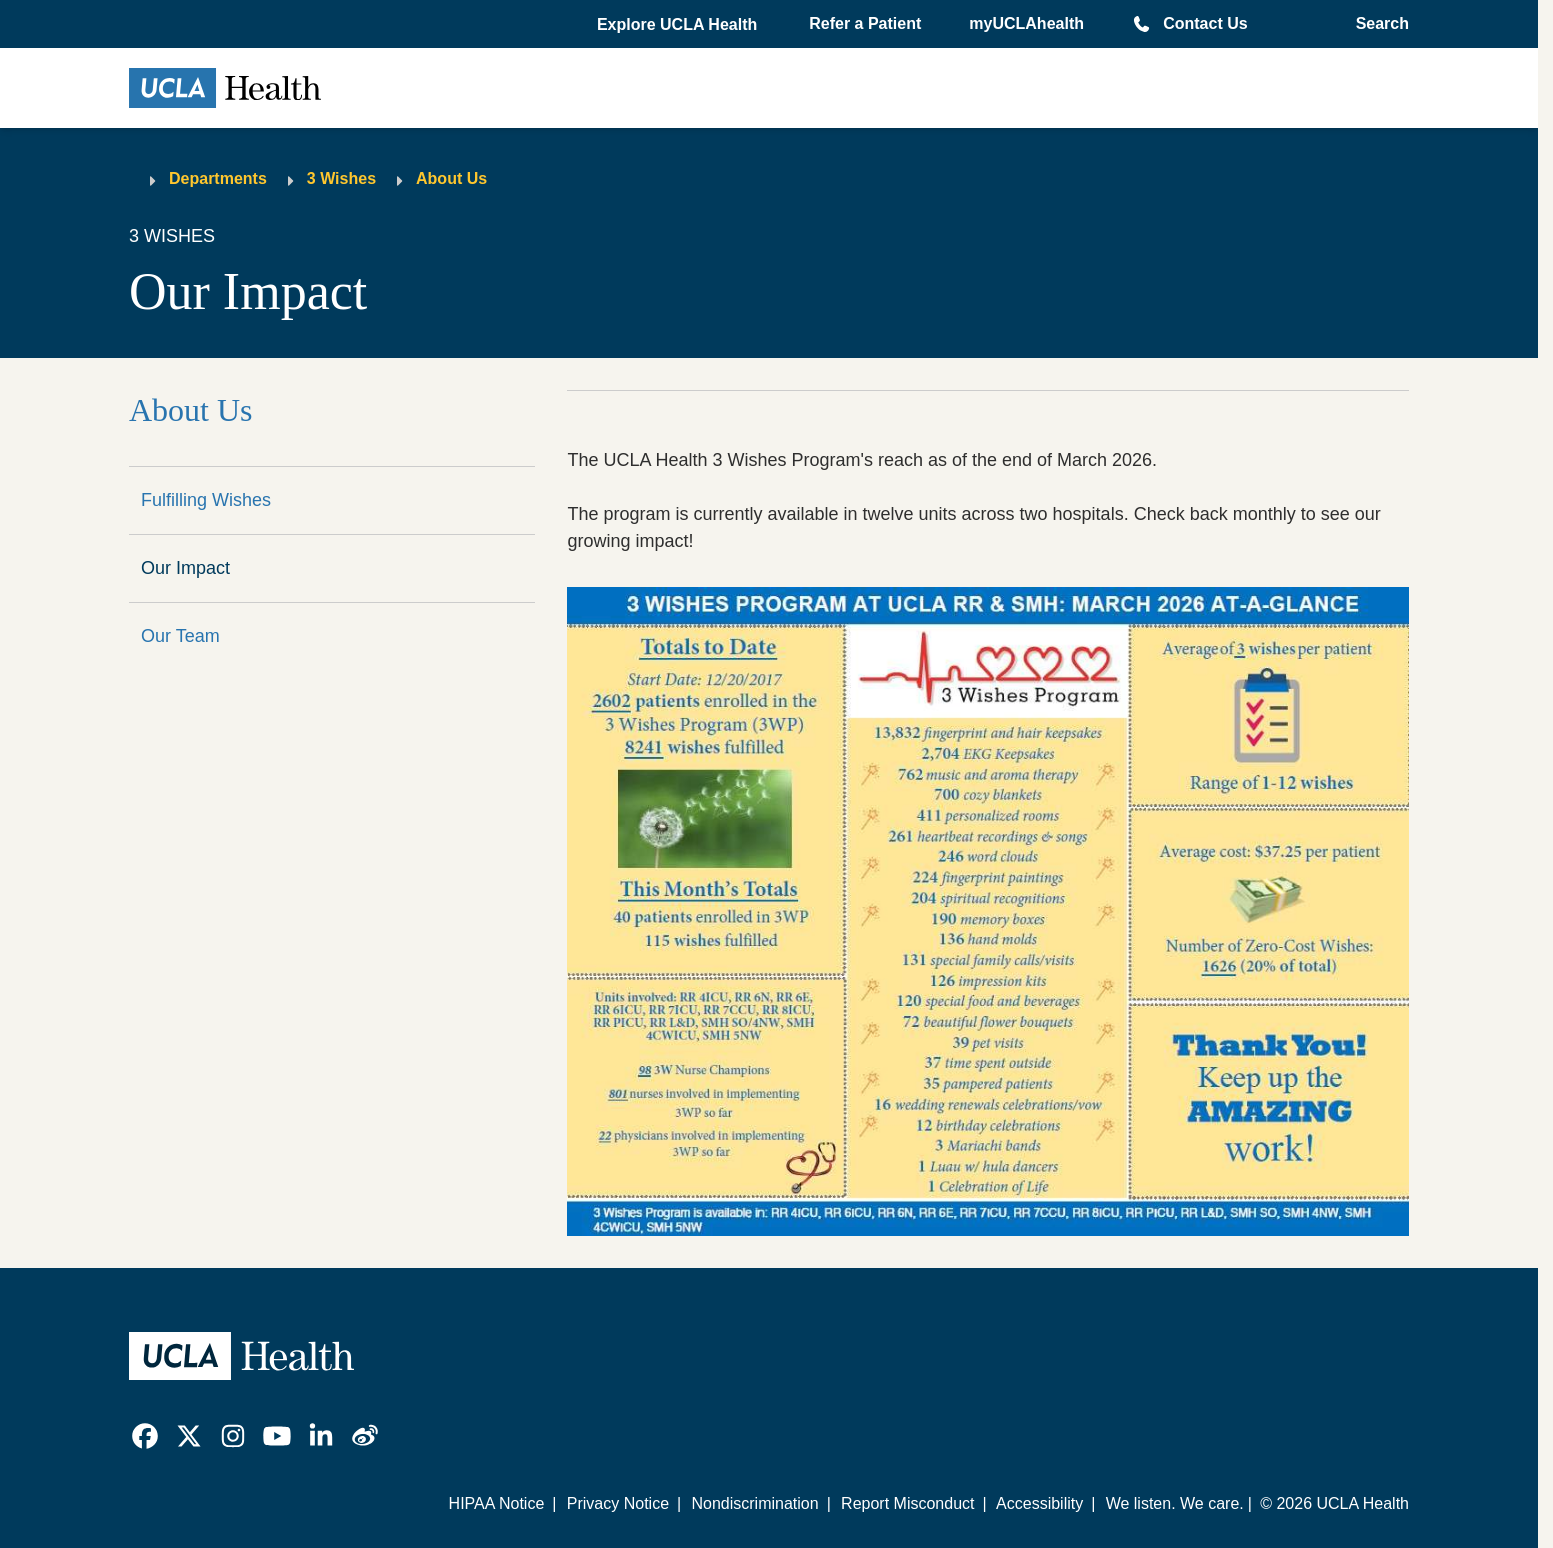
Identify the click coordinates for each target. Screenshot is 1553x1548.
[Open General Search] (1376, 24)
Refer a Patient (865, 23)
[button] (679, 25)
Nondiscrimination (754, 1503)
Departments (218, 178)
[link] (145, 1436)
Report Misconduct (907, 1503)
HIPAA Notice (497, 1503)
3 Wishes (341, 178)
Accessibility (1039, 1503)
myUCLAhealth (1026, 23)
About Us (451, 178)
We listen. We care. (1175, 1503)
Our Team (180, 636)
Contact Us (1205, 23)
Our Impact (185, 568)
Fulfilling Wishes (206, 500)
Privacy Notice (618, 1503)
